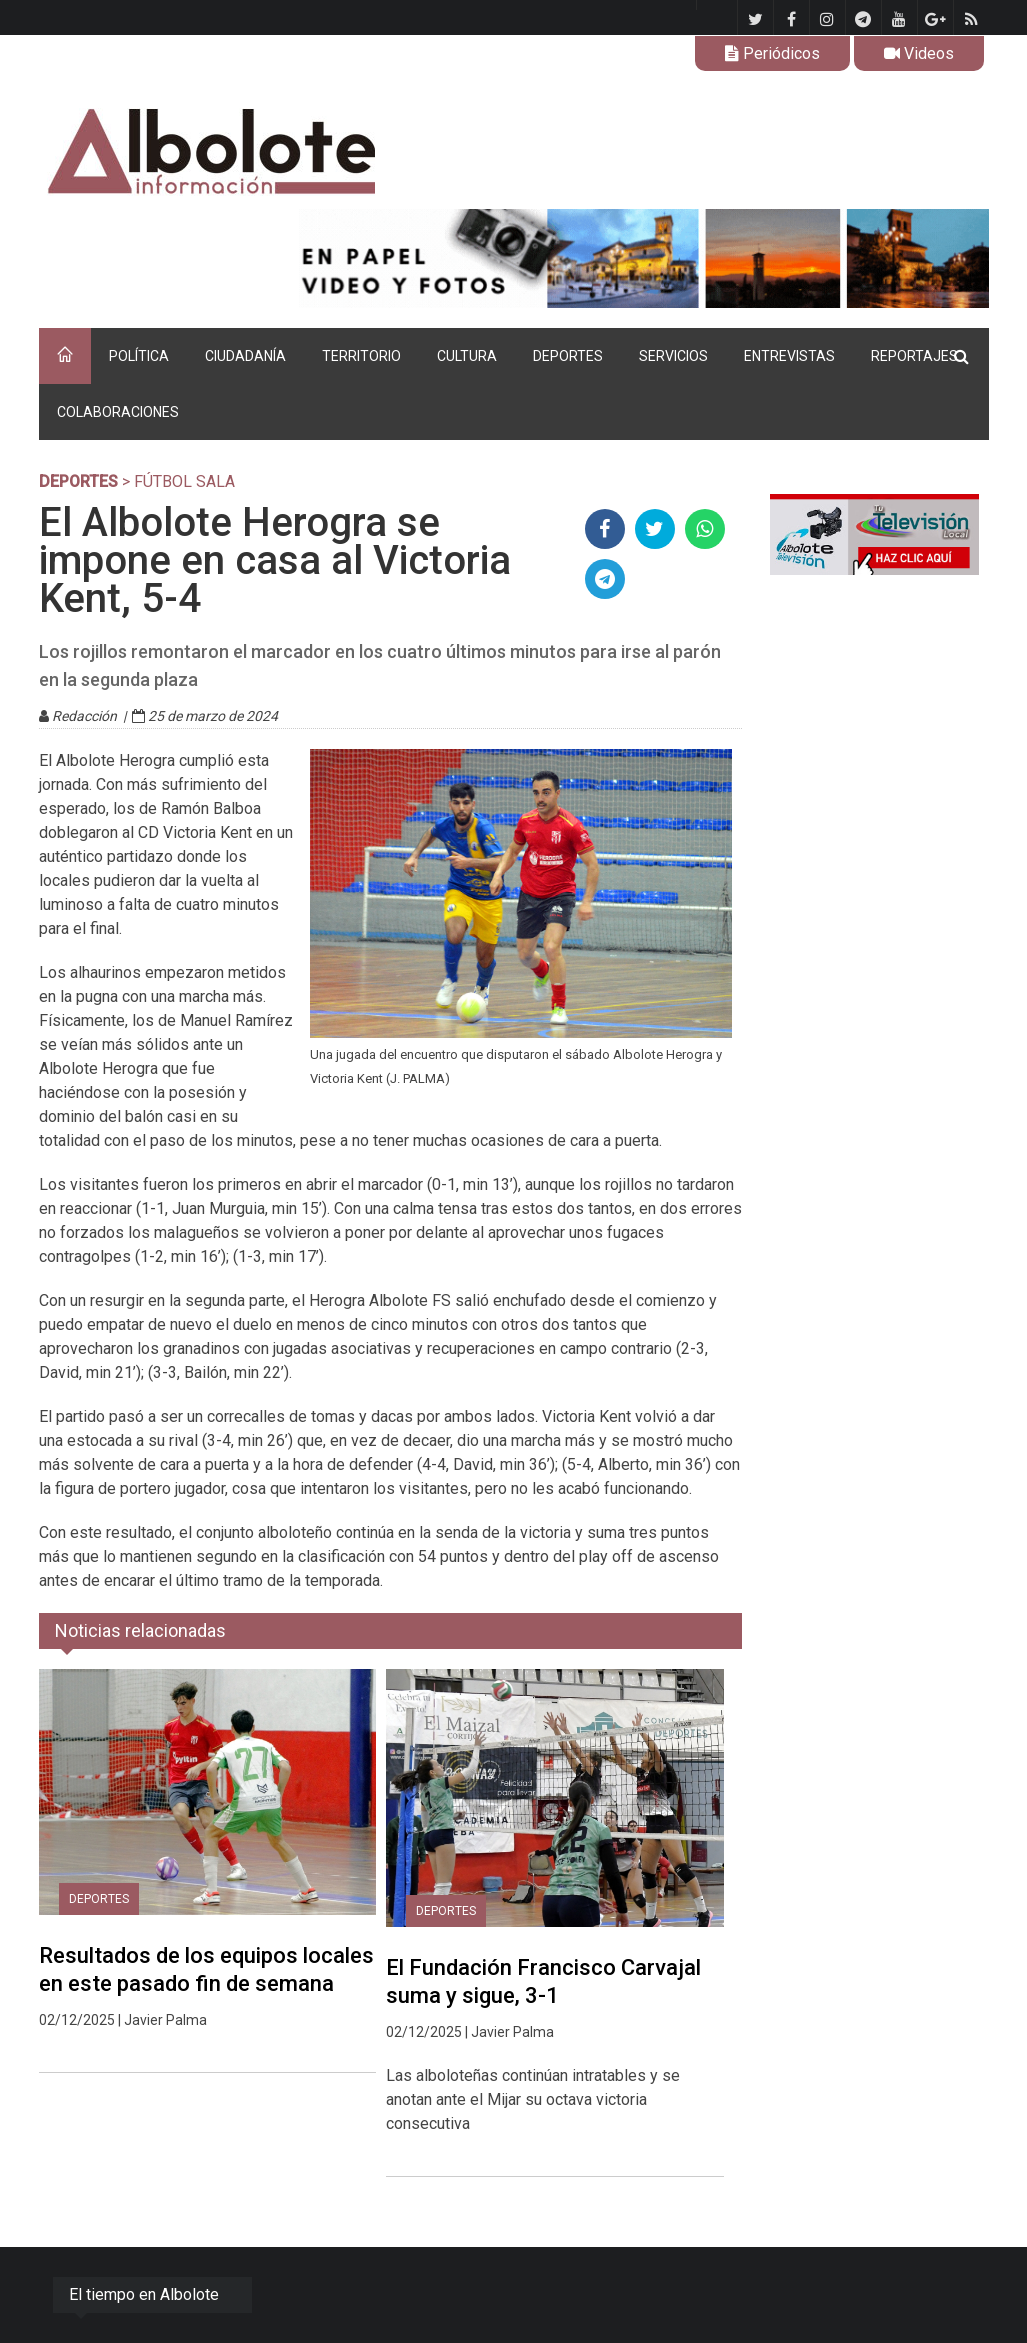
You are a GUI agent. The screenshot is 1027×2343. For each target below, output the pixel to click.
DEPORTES (568, 356)
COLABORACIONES (118, 412)
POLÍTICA (139, 356)
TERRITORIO (361, 356)
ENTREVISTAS (789, 356)
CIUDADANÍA (245, 356)
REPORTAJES (914, 356)
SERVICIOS (673, 356)
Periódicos (772, 53)
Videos (919, 53)
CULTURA (467, 356)
